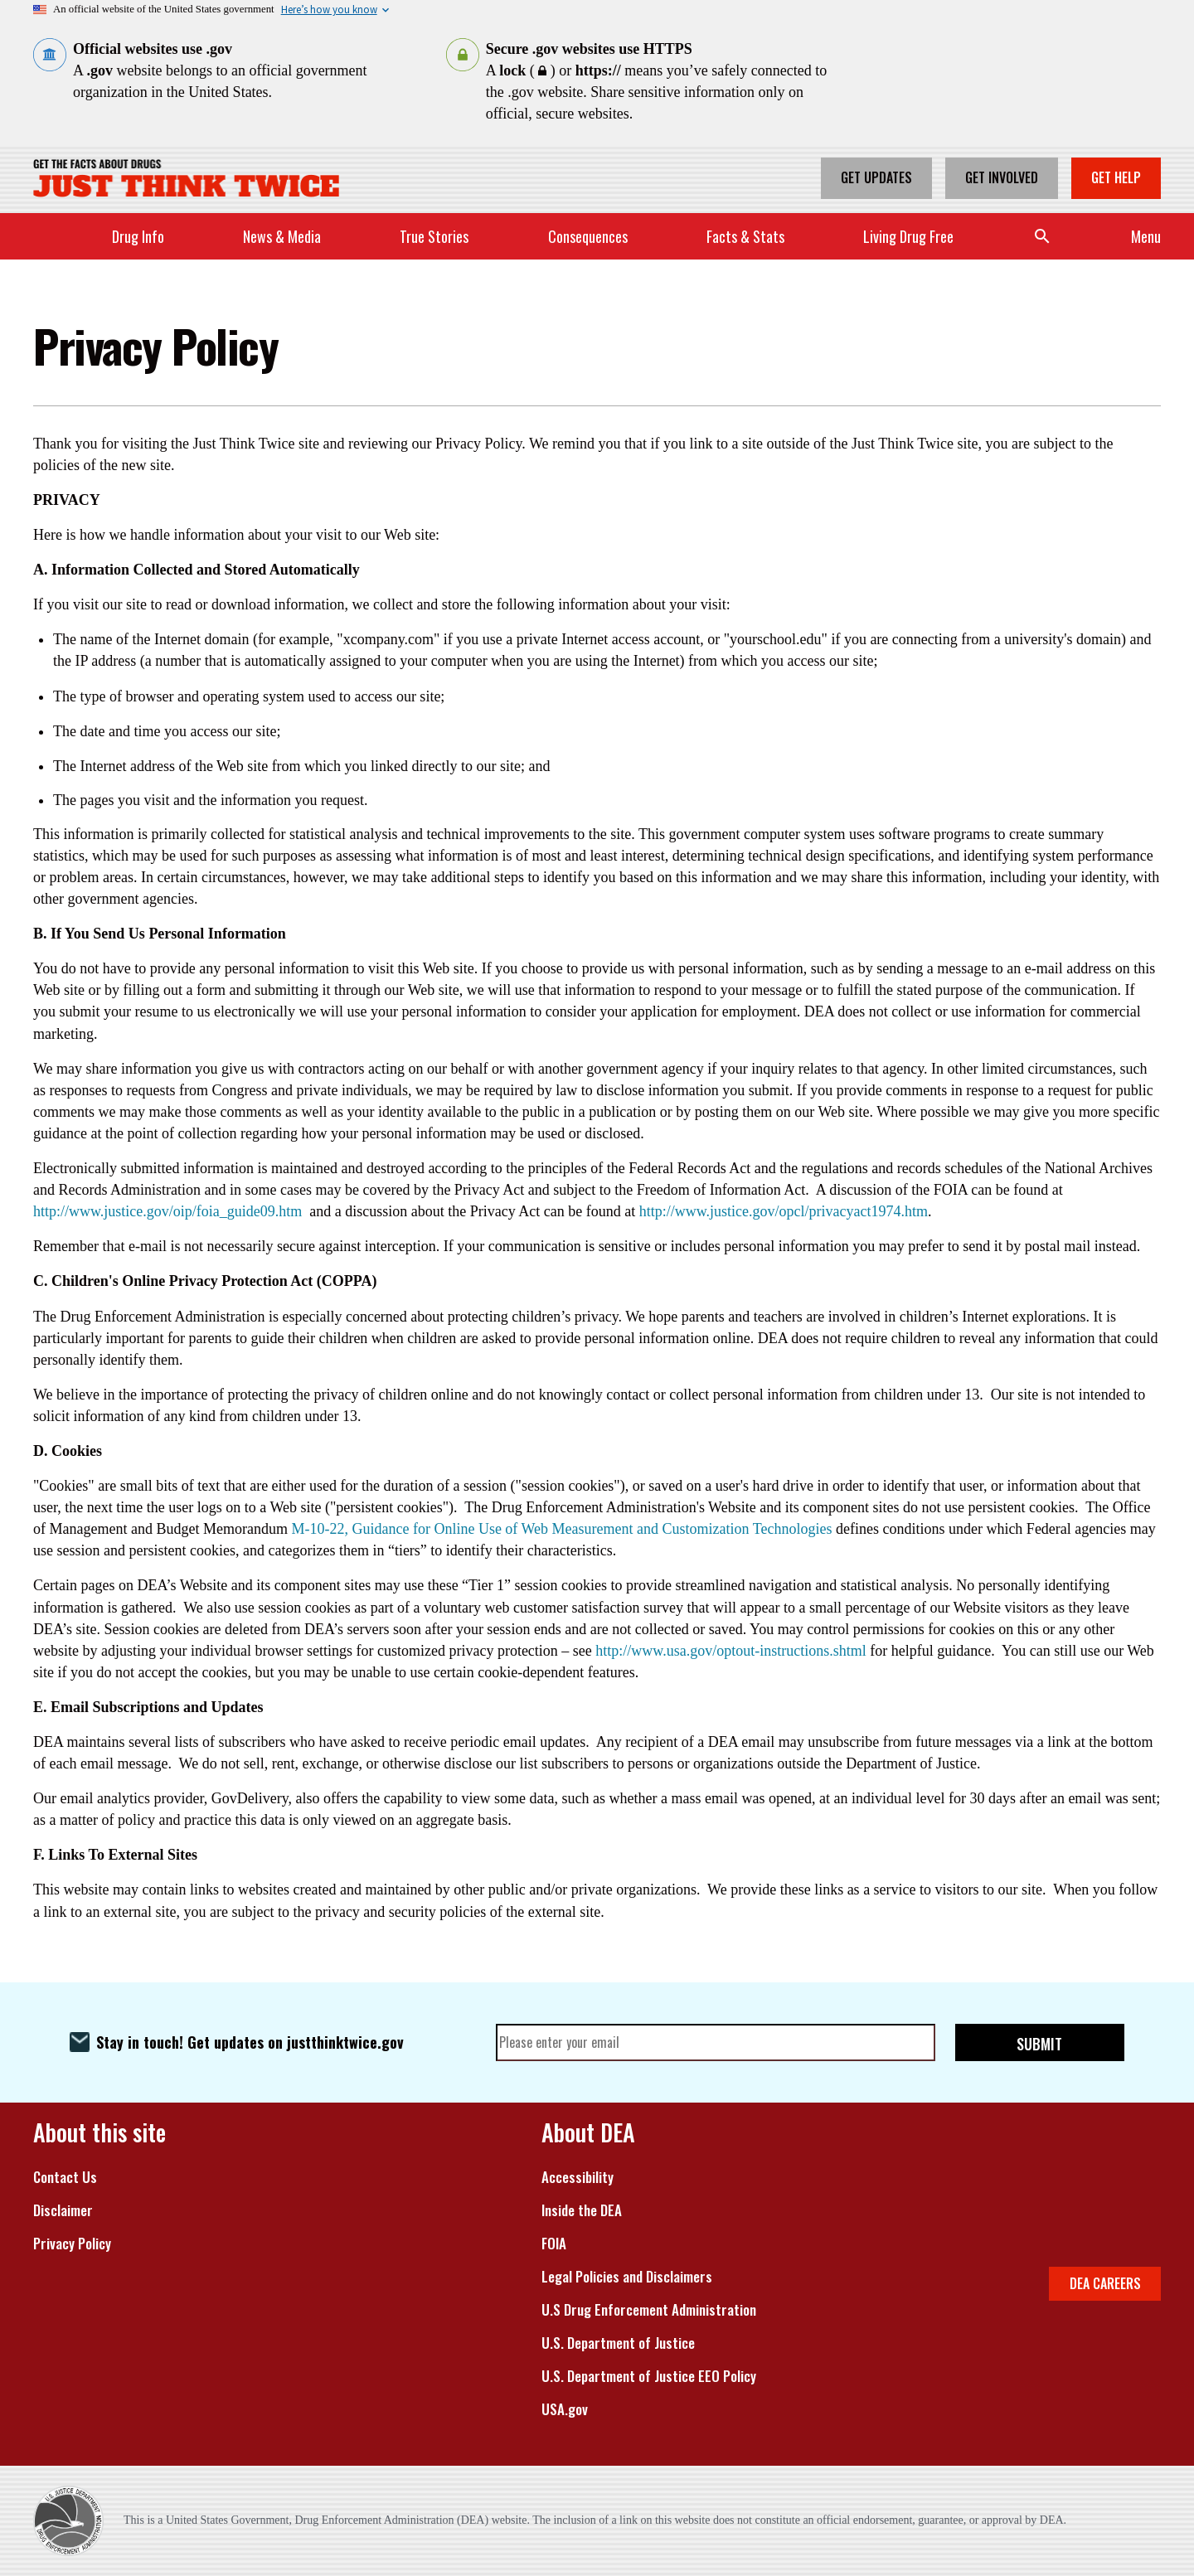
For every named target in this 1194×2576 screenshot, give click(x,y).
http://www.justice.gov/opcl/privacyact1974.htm (783, 1211)
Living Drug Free (908, 236)
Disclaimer (63, 2210)
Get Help (1116, 177)
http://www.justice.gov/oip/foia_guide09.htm (167, 1211)
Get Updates (876, 177)
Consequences (588, 236)
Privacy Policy (72, 2243)
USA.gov (564, 2409)
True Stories (434, 236)
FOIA (553, 2243)
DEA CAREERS (1105, 2283)
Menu (1146, 236)
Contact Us (65, 2177)
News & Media (282, 236)
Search (1042, 236)
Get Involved (1001, 177)
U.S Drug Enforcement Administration (648, 2310)
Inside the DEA (581, 2210)
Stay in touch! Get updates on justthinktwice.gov (250, 2042)
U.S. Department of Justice (618, 2343)
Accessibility (577, 2177)
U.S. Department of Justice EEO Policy (648, 2376)
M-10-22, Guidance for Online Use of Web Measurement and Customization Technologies (561, 1529)
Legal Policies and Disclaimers (626, 2277)
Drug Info (138, 236)
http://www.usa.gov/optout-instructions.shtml (730, 1650)
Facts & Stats (745, 236)
